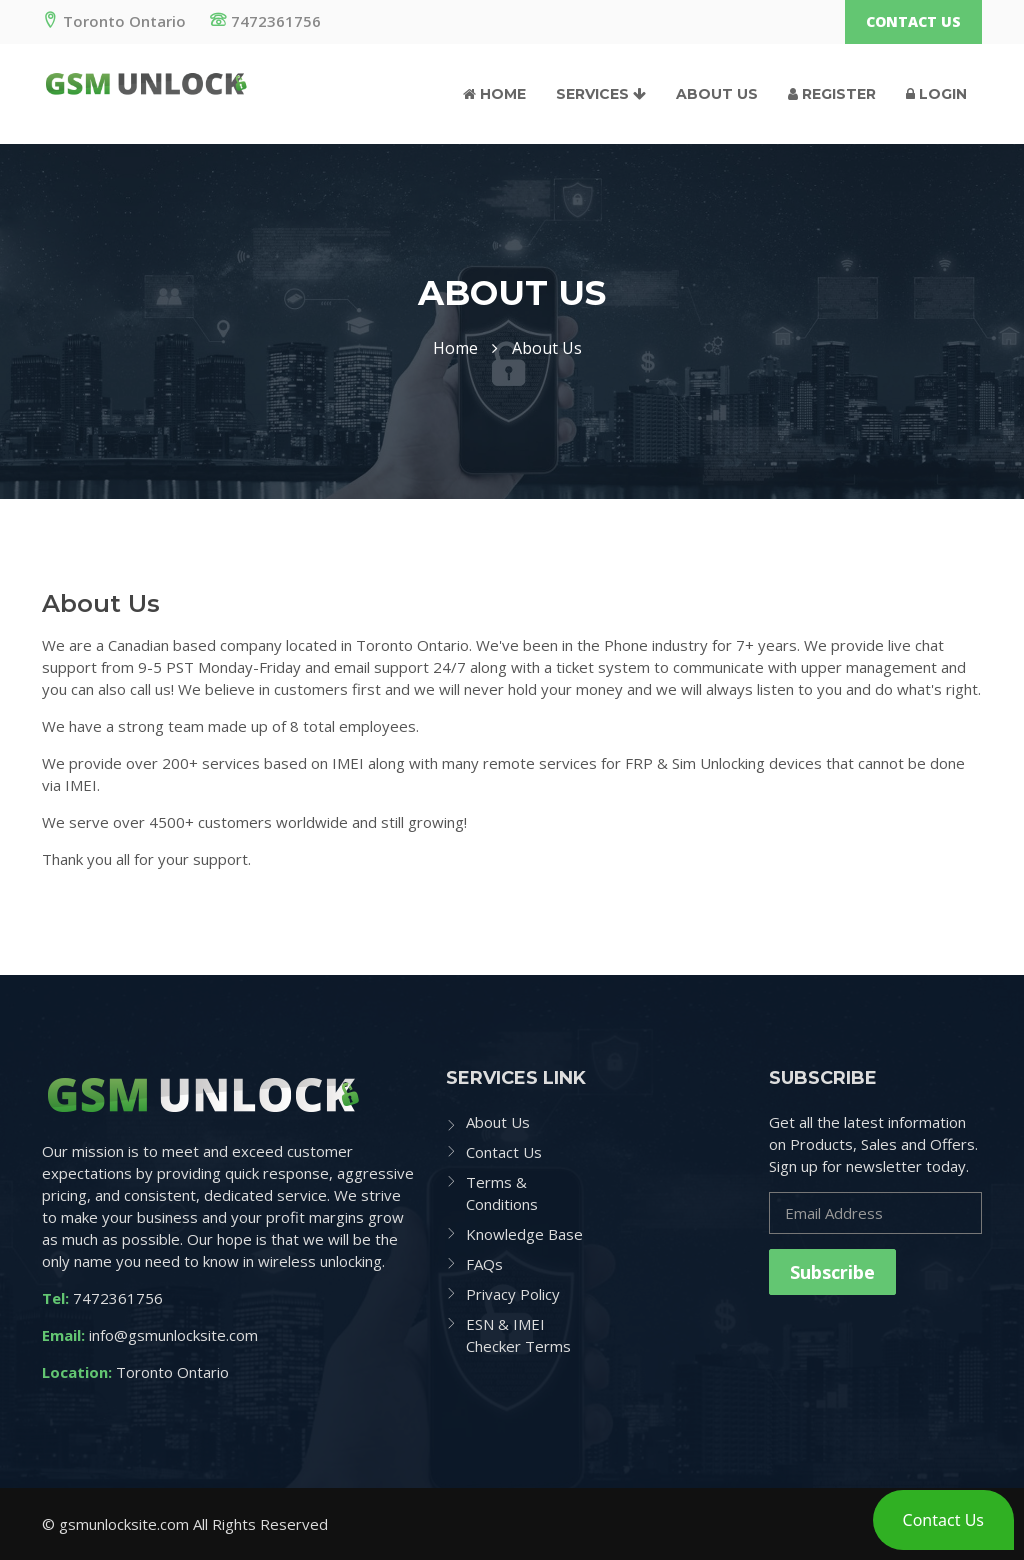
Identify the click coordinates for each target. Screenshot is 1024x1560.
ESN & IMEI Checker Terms (518, 1335)
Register (832, 94)
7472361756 (265, 21)
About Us (717, 94)
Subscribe (832, 1272)
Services (601, 94)
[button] (943, 1520)
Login (936, 94)
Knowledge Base (524, 1234)
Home (494, 94)
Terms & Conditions (502, 1193)
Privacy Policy (513, 1294)
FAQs (484, 1264)
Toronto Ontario (114, 21)
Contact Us (913, 21)
